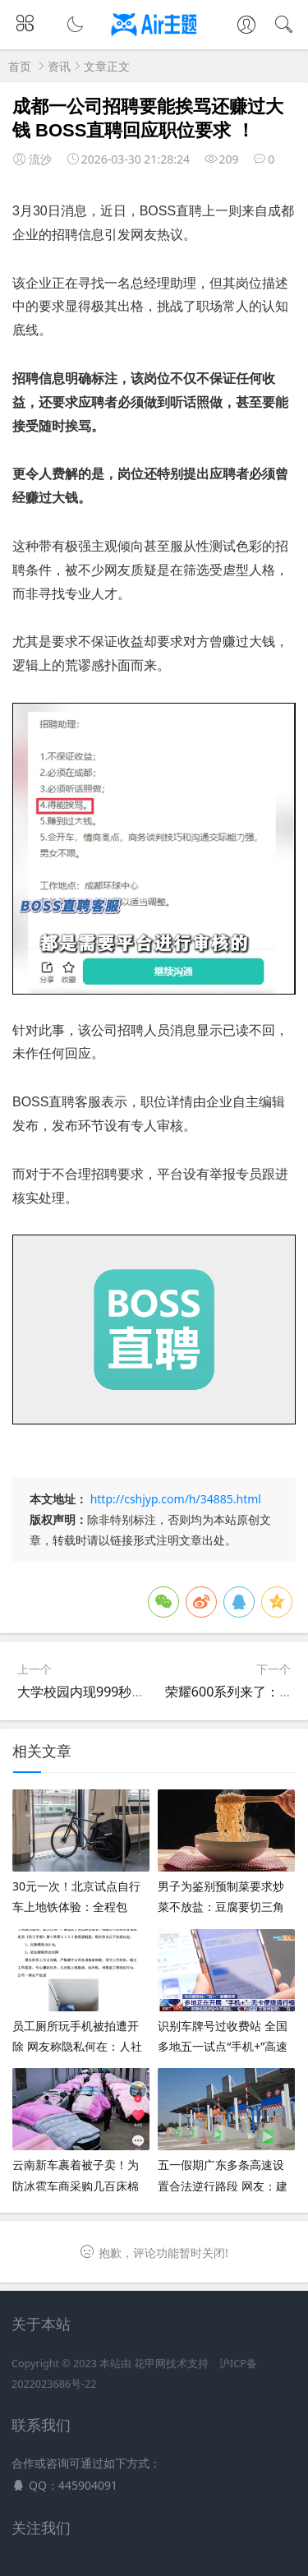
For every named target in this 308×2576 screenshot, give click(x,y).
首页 (19, 66)
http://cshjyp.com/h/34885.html (175, 1499)
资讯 (59, 66)
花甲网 (150, 2364)
